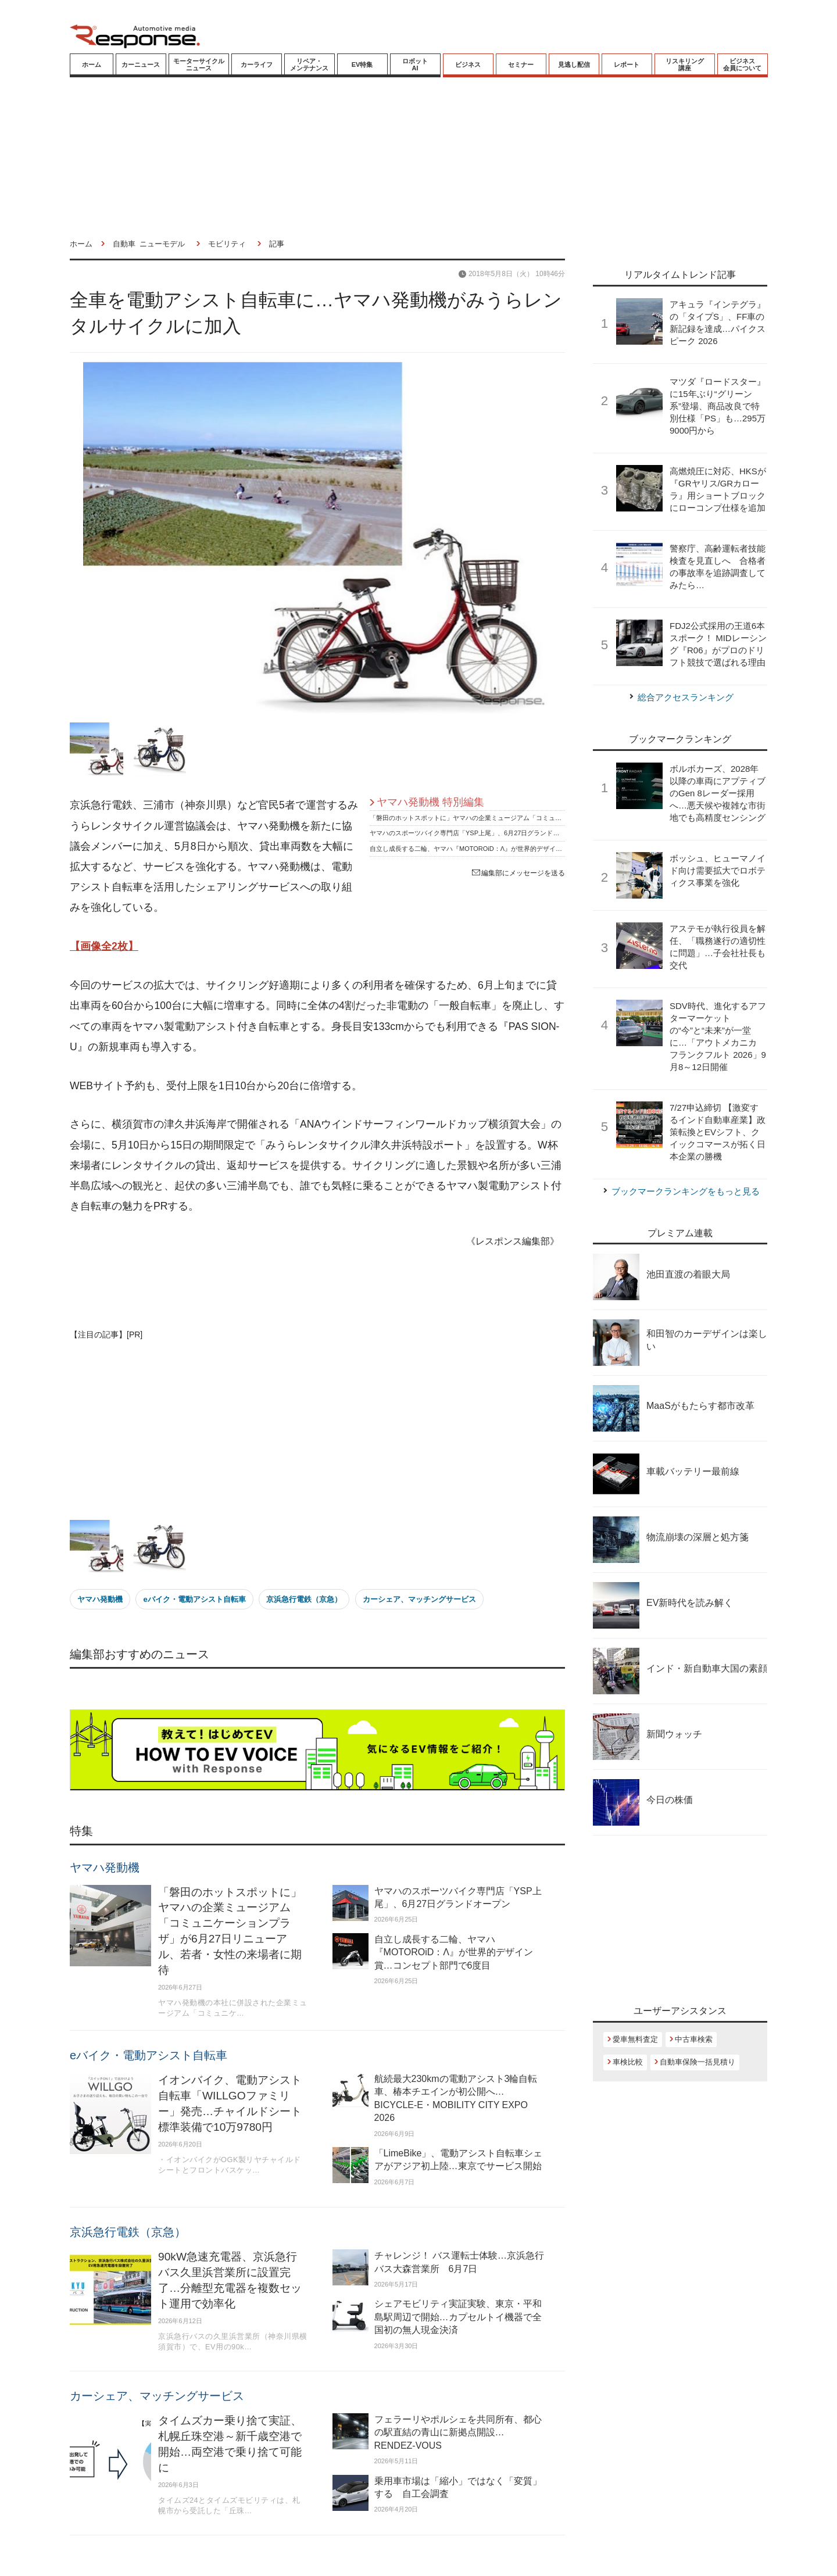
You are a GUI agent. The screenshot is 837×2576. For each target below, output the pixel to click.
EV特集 (362, 64)
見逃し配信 (574, 64)
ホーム (91, 64)
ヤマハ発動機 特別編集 (430, 802)
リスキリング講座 (685, 64)
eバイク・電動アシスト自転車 (194, 1599)
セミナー (521, 64)
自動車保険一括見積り (697, 2062)
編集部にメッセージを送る (518, 873)
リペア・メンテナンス (309, 64)
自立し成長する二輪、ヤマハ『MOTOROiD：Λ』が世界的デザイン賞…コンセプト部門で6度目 (506, 848)
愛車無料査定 (635, 2039)
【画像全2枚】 (104, 946)
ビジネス (468, 64)
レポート (626, 64)
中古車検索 (694, 2039)
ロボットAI (415, 64)
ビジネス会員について (742, 64)
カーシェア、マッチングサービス (419, 1599)
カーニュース (140, 64)
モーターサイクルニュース (198, 64)
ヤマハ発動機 (100, 1599)
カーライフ (257, 64)
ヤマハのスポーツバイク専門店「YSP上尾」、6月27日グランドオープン (474, 832)
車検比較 (628, 2062)
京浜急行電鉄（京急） (304, 1599)
